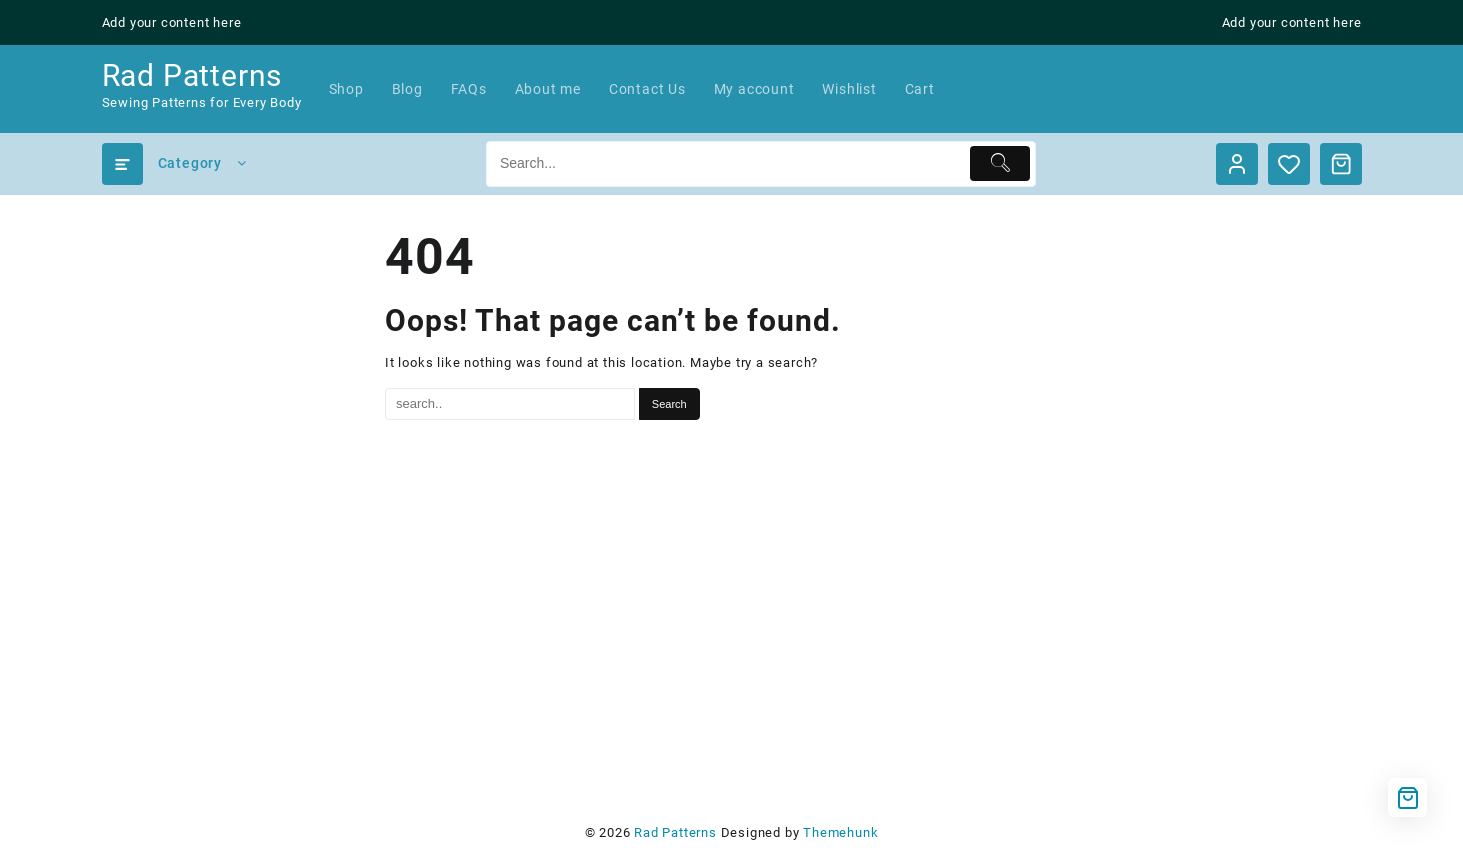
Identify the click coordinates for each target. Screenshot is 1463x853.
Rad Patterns (192, 75)
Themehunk (840, 832)
